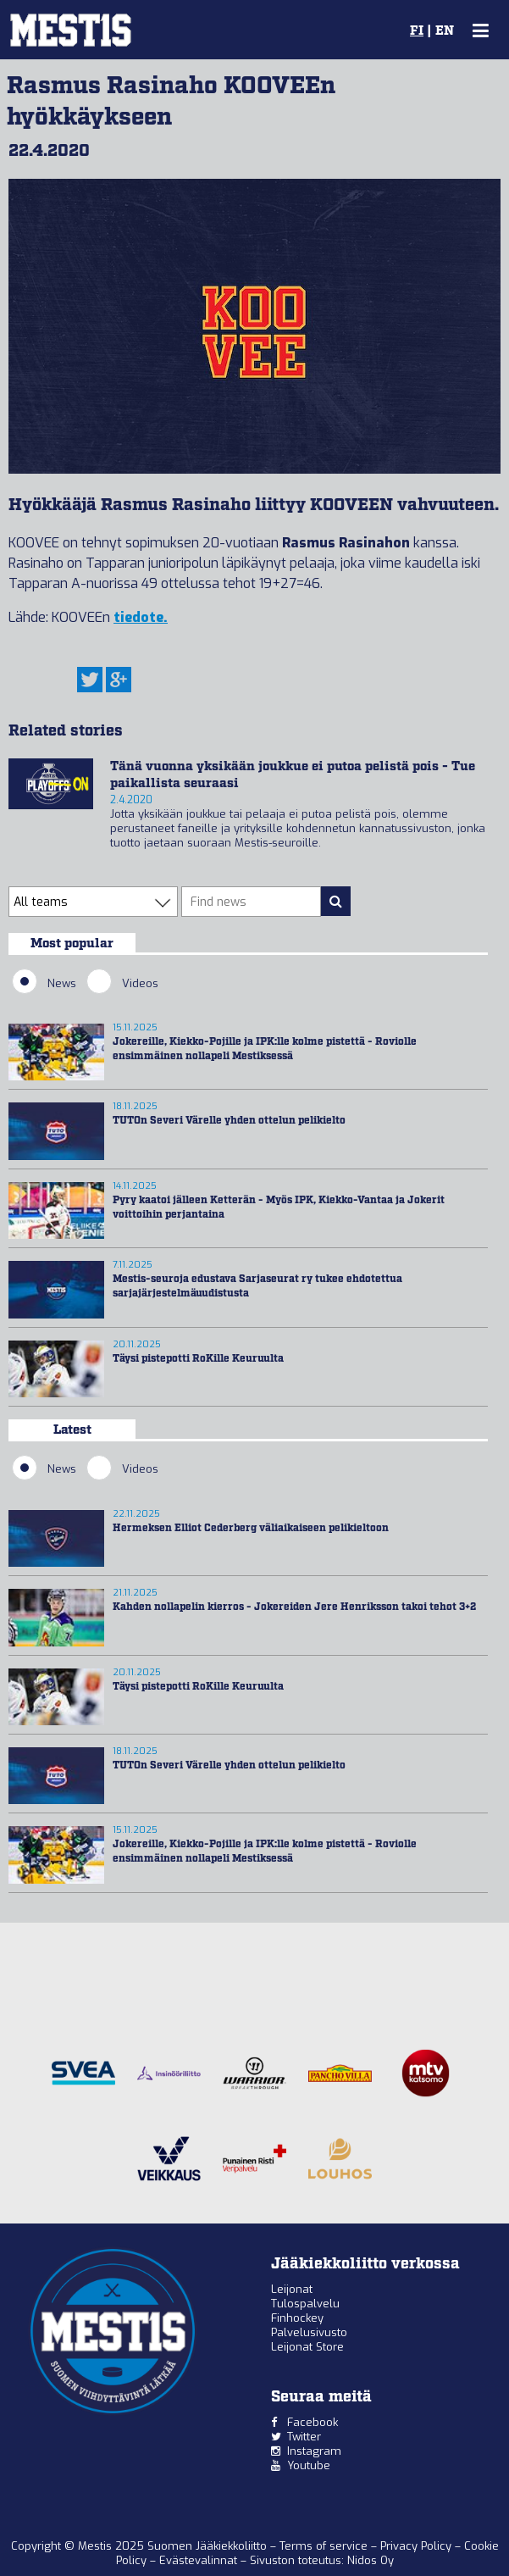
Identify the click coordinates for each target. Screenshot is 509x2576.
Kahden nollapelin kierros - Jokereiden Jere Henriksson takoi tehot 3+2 (294, 1607)
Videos (122, 983)
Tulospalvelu (305, 2303)
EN (444, 31)
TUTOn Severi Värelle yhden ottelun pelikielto (229, 1120)
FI (416, 31)
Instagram (314, 2451)
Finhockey (297, 2318)
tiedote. (140, 617)
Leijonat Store (307, 2347)
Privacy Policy (417, 2546)
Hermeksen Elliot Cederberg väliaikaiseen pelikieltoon (251, 1528)
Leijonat (292, 2289)
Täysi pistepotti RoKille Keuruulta (198, 1358)
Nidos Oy (370, 2560)
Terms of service (325, 2546)
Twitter (304, 2436)
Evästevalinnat (198, 2560)
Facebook (312, 2422)
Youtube (308, 2465)
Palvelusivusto (309, 2332)
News (44, 983)
